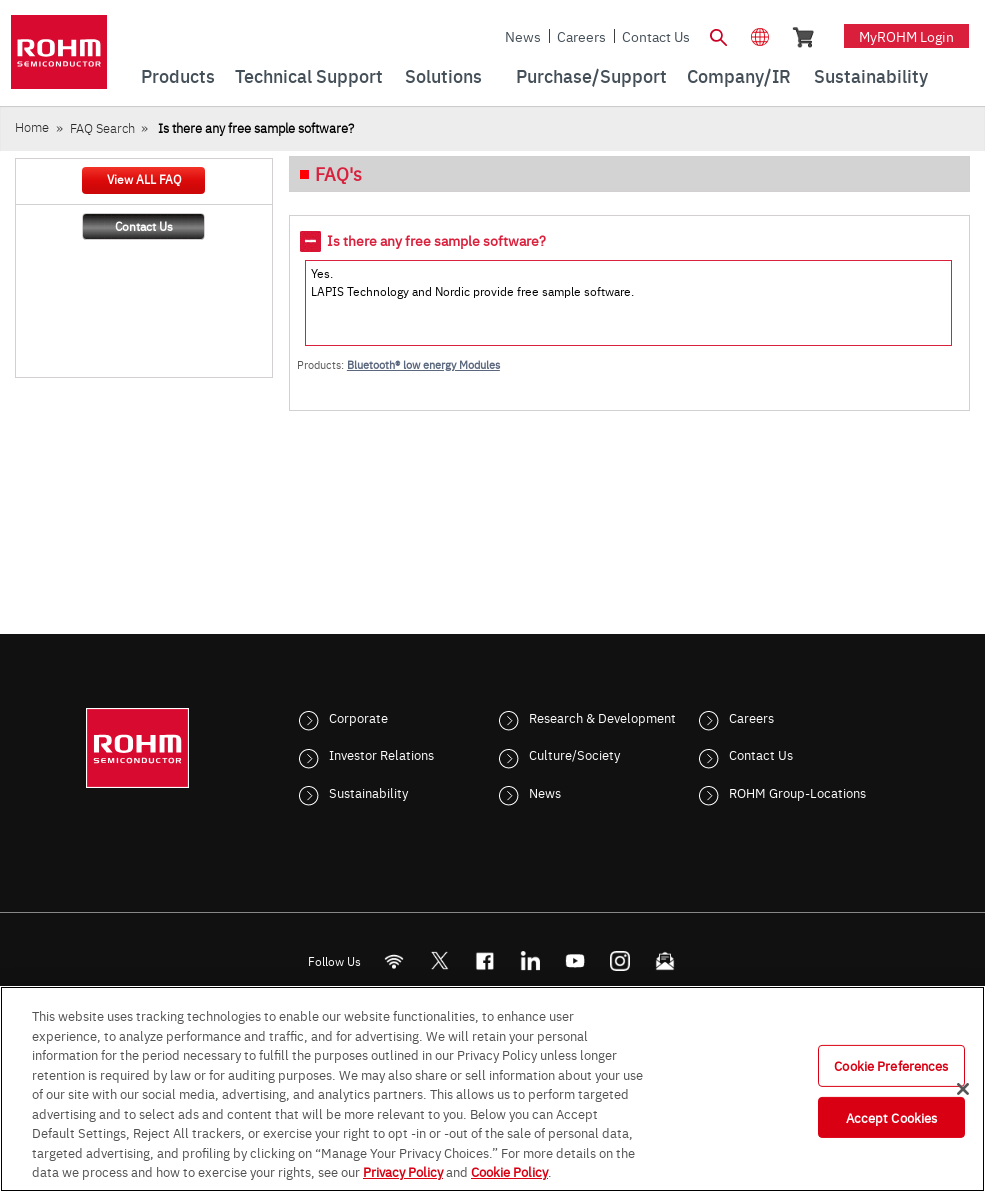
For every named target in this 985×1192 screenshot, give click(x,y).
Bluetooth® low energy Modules (423, 364)
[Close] (963, 1089)
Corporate (358, 717)
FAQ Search (102, 127)
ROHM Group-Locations (797, 792)
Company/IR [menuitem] (739, 75)
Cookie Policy (509, 1171)
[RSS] (393, 960)
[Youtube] (574, 960)
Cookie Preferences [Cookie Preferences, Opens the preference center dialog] (891, 1065)
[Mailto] (664, 960)
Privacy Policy (403, 1171)
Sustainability (368, 792)
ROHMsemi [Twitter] (439, 960)
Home (32, 126)
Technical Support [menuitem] (309, 75)
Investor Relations (381, 754)
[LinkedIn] (529, 960)
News (523, 36)
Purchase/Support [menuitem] (591, 75)
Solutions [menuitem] (443, 75)
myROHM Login (906, 36)
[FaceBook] (484, 960)
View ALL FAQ (144, 179)
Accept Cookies (892, 1117)
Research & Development (602, 717)
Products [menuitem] (178, 75)
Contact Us (656, 36)
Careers (581, 36)
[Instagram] (619, 960)
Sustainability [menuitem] (871, 75)
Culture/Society (574, 754)
